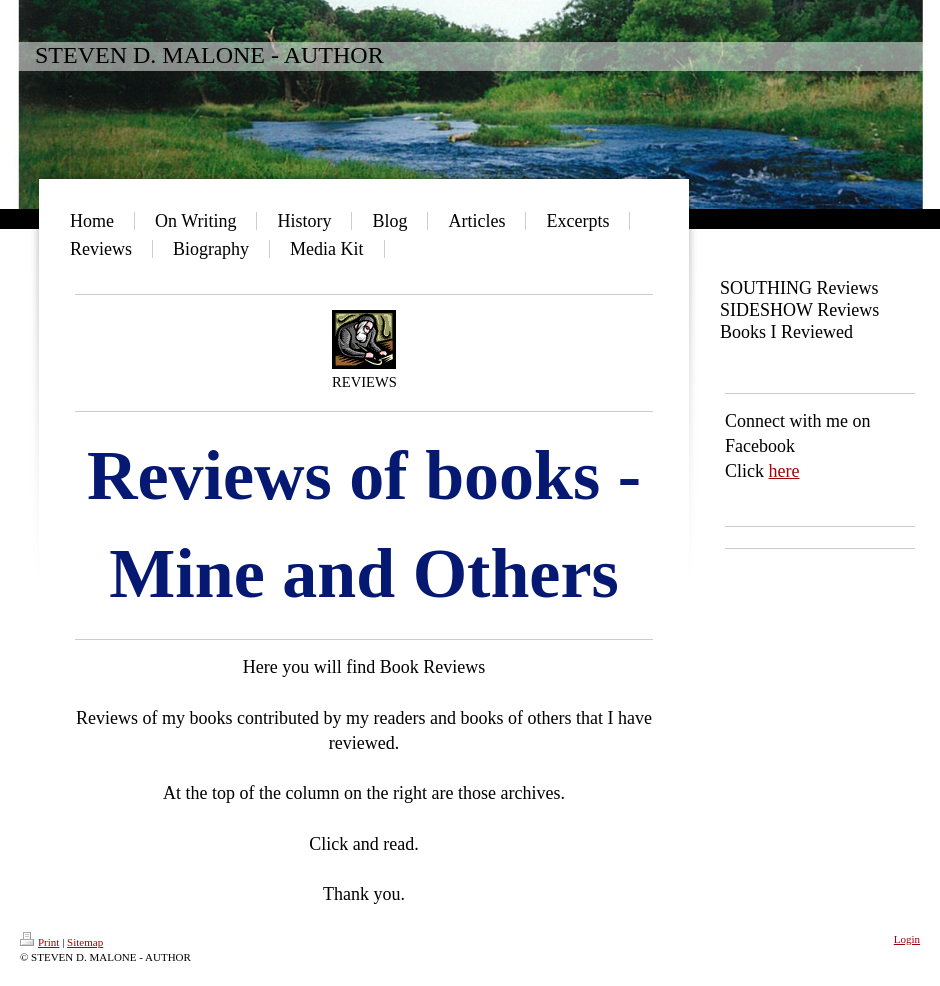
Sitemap (85, 942)
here (784, 471)
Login (907, 939)
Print (39, 942)
